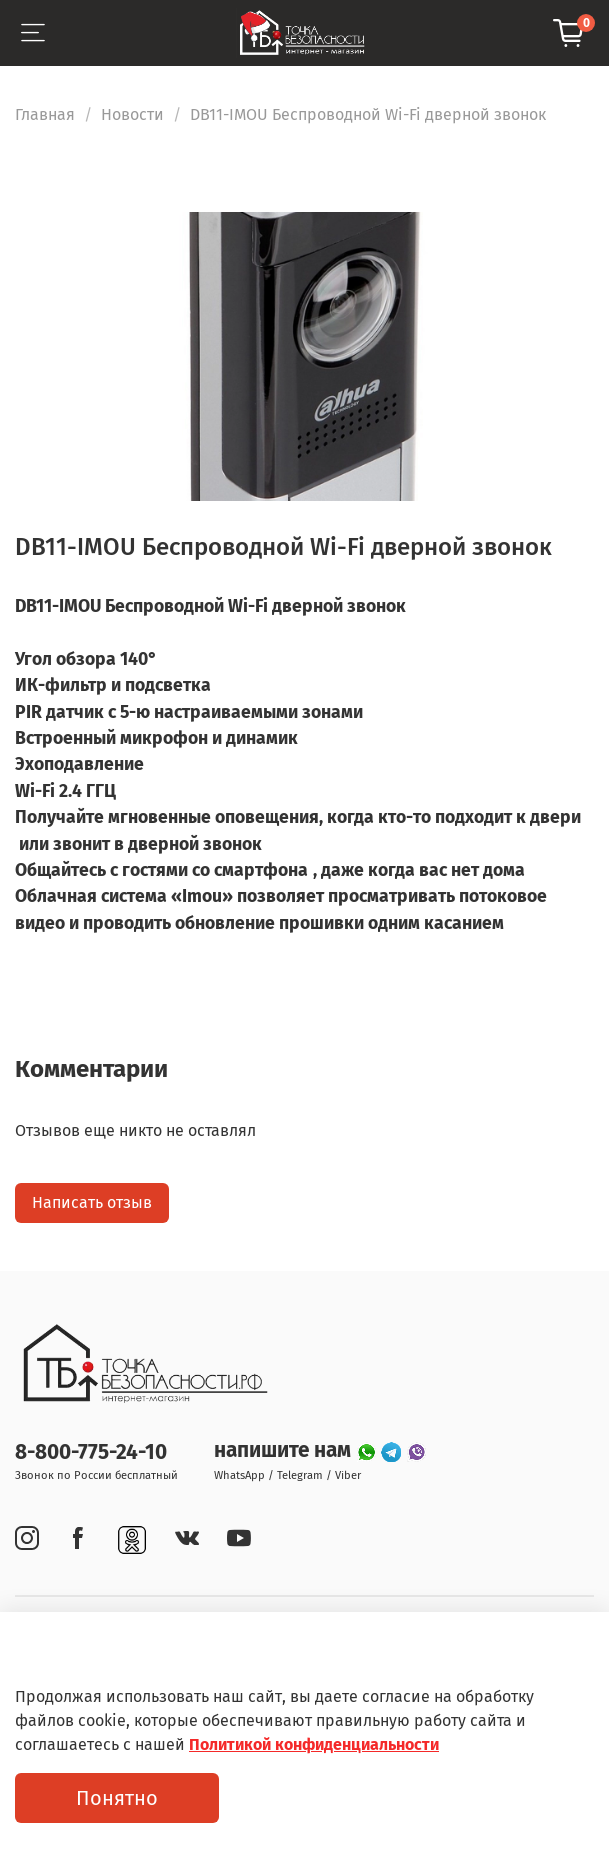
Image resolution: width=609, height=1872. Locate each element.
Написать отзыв (92, 1202)
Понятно (117, 1798)
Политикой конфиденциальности (314, 1744)
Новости (132, 114)
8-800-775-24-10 (91, 1452)
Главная (45, 114)
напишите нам (285, 1450)
